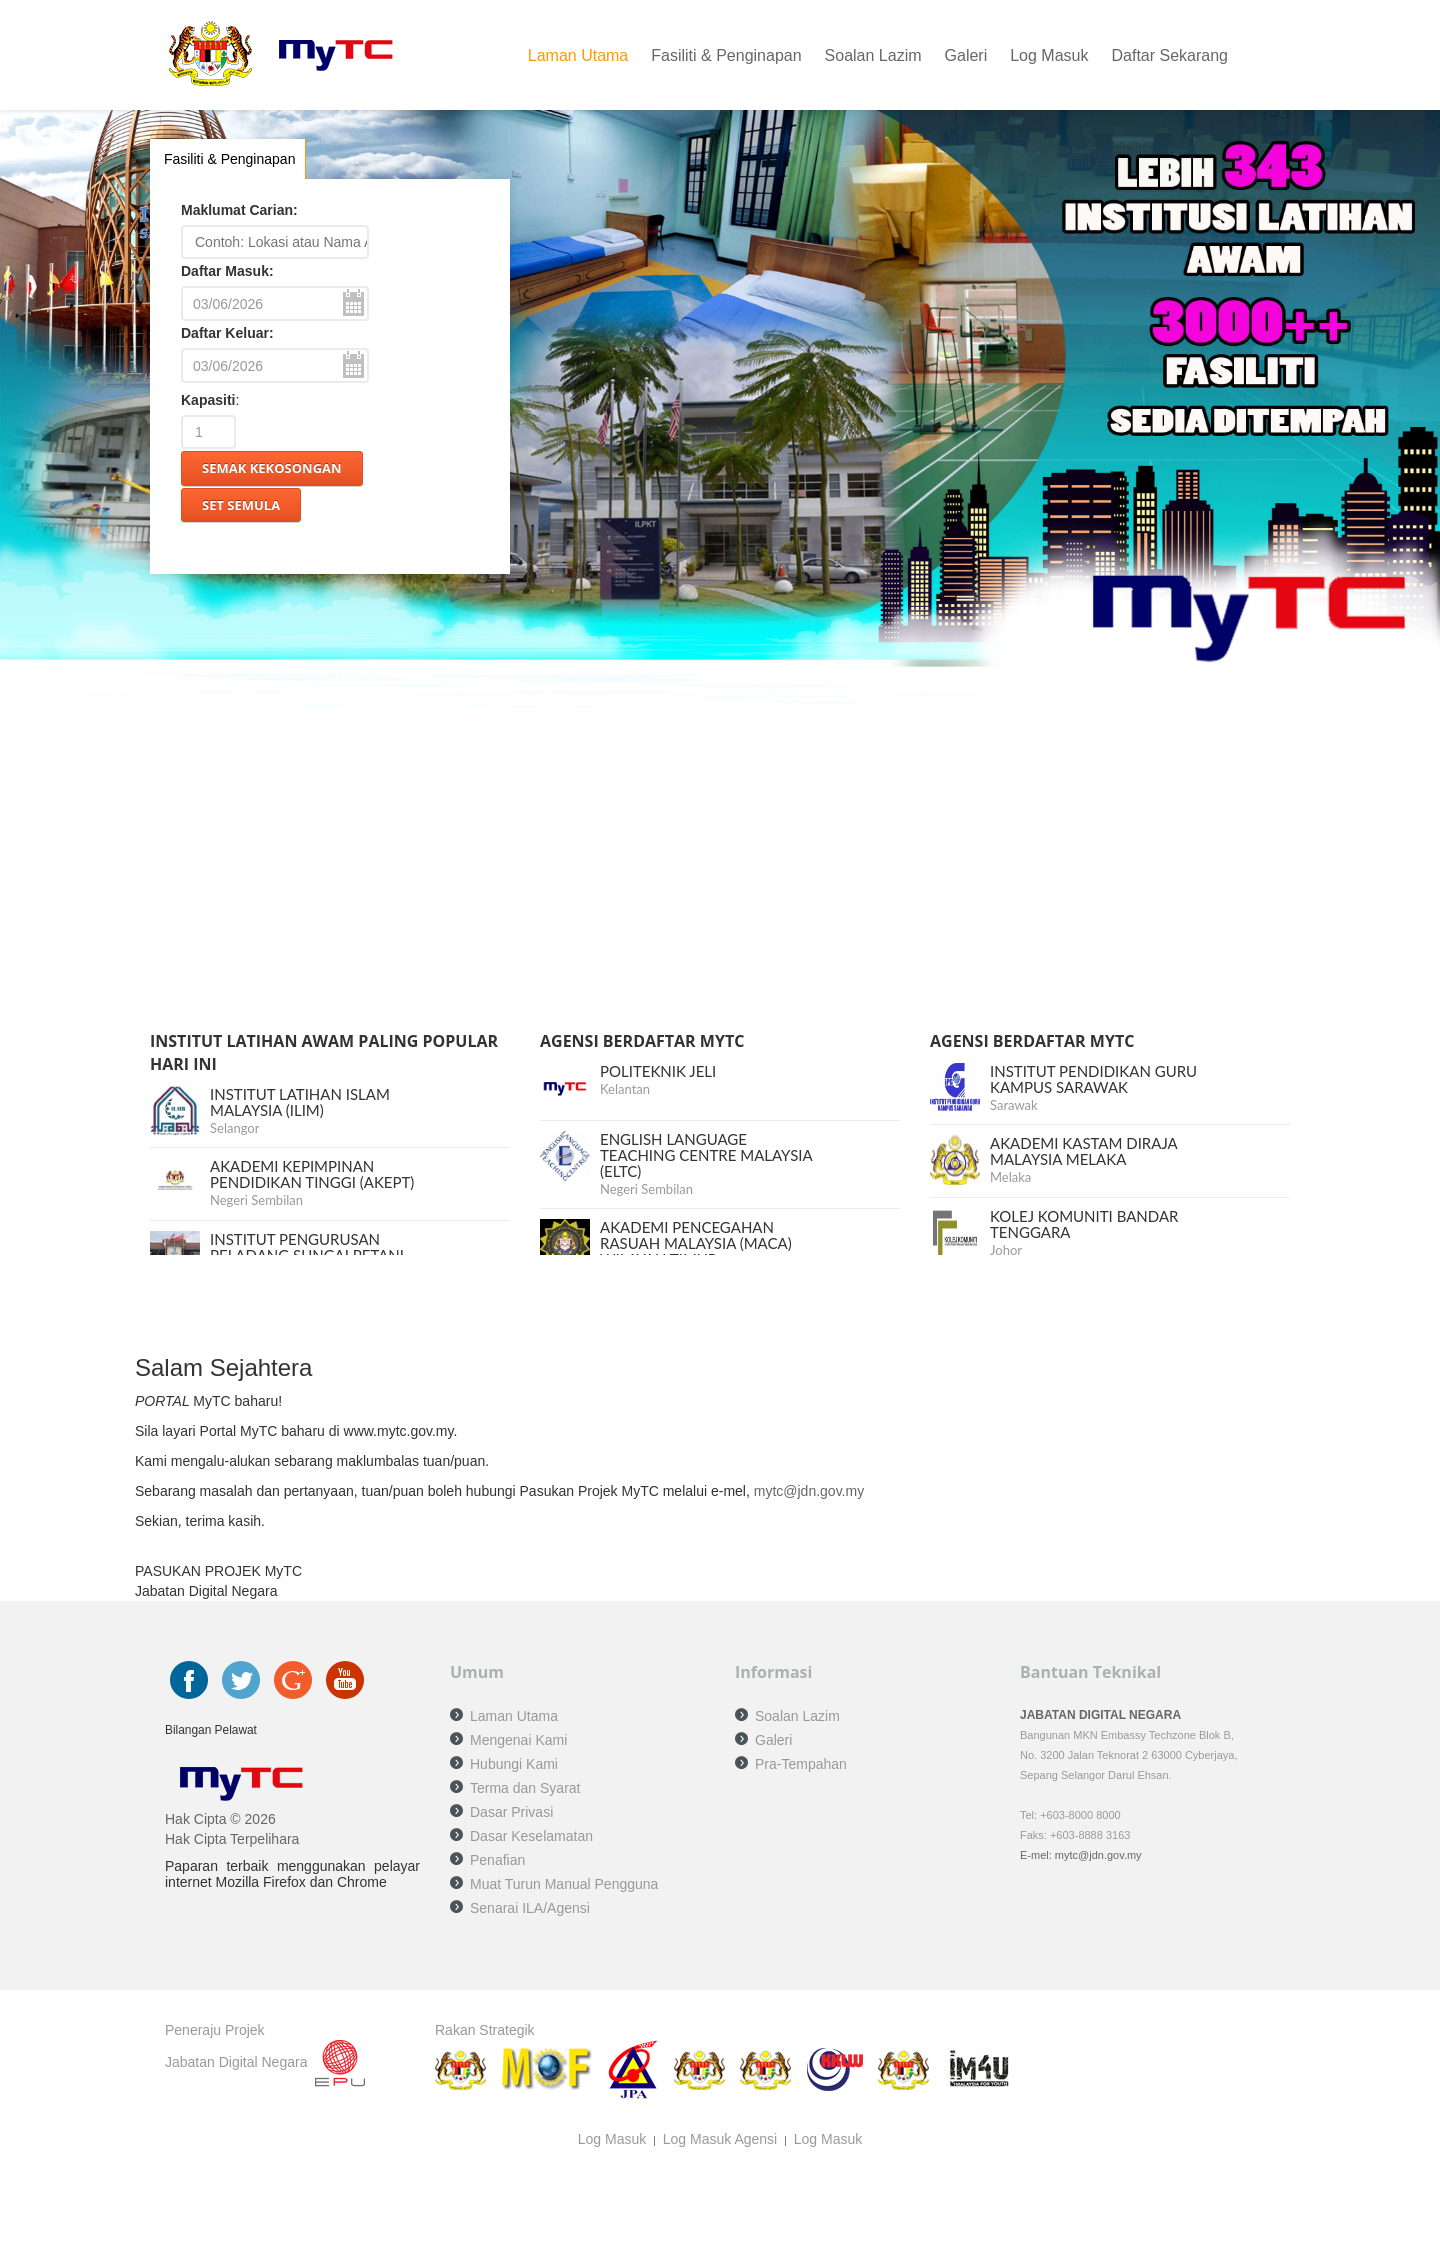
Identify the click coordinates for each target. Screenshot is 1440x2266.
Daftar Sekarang (1169, 55)
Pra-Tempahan (801, 1764)
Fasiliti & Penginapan (726, 55)
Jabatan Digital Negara (236, 2062)
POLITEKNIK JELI (658, 1071)
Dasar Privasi (511, 1812)
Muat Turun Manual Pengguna (564, 1884)
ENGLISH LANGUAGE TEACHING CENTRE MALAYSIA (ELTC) (706, 1155)
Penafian (497, 1860)
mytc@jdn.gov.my (809, 1491)
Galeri (966, 55)
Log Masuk (1049, 55)
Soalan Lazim (873, 55)
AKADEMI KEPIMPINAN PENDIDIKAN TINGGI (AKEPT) (312, 1174)
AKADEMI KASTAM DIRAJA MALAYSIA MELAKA (1083, 1151)
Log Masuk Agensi (720, 2139)
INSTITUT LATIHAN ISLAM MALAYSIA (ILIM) (300, 1102)
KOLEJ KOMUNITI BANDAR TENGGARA (1084, 1224)
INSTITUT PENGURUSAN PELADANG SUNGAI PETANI (307, 1247)
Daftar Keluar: (227, 333)
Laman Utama (578, 55)
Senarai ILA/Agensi (530, 1908)
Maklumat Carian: (239, 210)
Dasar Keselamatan (531, 1836)
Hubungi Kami (514, 1764)
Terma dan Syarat (525, 1788)
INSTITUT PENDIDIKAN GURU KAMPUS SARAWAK (1093, 1079)
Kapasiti (208, 400)
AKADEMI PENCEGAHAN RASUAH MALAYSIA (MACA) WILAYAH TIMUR (696, 1243)
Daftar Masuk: (227, 271)
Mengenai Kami (518, 1740)
